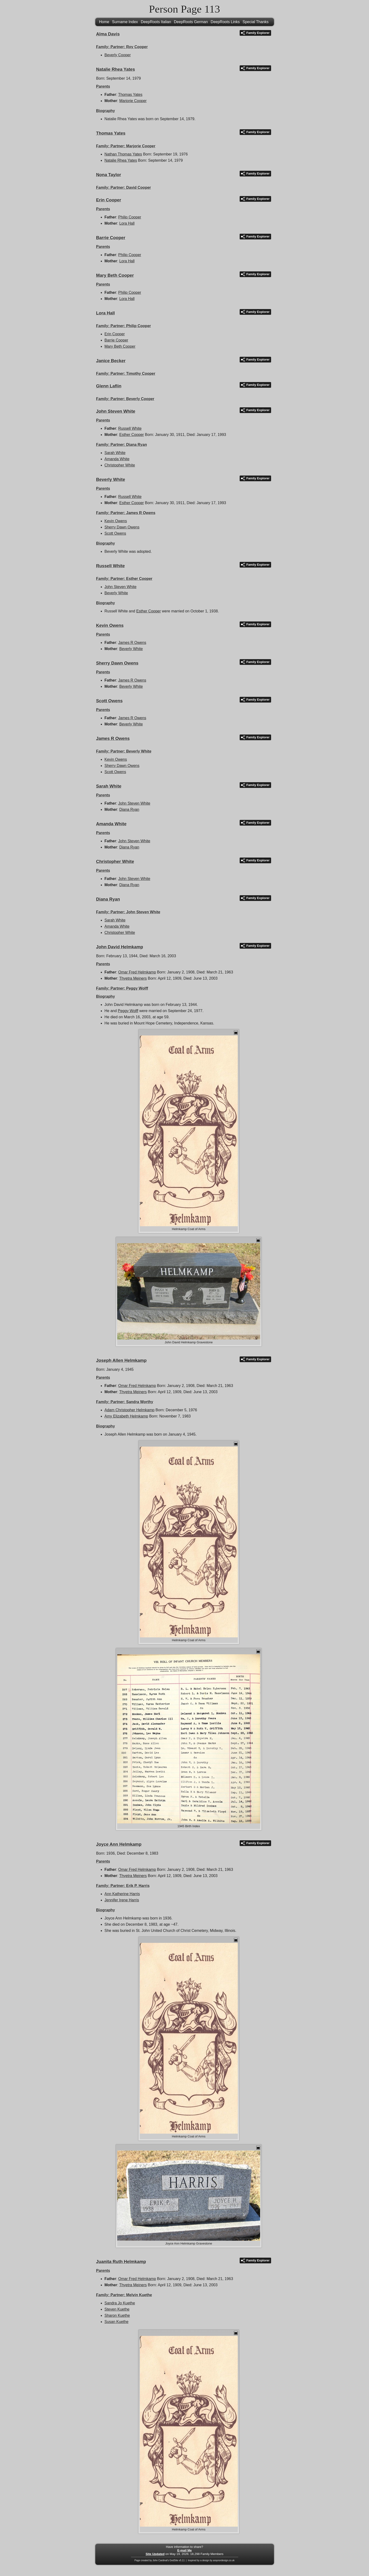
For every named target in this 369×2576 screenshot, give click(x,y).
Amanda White (117, 459)
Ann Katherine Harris (122, 1894)
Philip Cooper (129, 217)
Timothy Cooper (140, 374)
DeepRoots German (191, 22)
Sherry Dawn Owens (122, 527)
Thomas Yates (130, 95)
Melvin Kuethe (139, 2295)
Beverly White (116, 593)
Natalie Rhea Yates (121, 160)
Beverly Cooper (118, 55)
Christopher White (120, 465)
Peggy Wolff (137, 988)
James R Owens (141, 513)
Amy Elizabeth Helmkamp (126, 1416)
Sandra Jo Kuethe (120, 2303)
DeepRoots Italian (156, 22)
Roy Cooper (137, 47)
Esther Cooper (131, 435)
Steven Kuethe (117, 2309)
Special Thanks (255, 22)
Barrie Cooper (116, 340)
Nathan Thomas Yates (123, 154)
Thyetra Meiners (133, 978)
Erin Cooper (115, 334)
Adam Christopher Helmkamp (130, 1410)
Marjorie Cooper (133, 101)
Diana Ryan (136, 445)
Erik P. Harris (138, 1886)
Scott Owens (115, 533)
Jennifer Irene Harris (122, 1900)
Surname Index (125, 22)
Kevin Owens (116, 521)
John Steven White (120, 587)
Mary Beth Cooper (120, 346)
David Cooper (138, 188)
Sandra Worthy (139, 1402)
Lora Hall (127, 223)
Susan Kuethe (117, 2322)
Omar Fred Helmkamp (137, 972)
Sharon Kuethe (117, 2315)
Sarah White (115, 453)
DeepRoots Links (225, 22)
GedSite (174, 2560)
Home (104, 22)
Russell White (130, 428)
